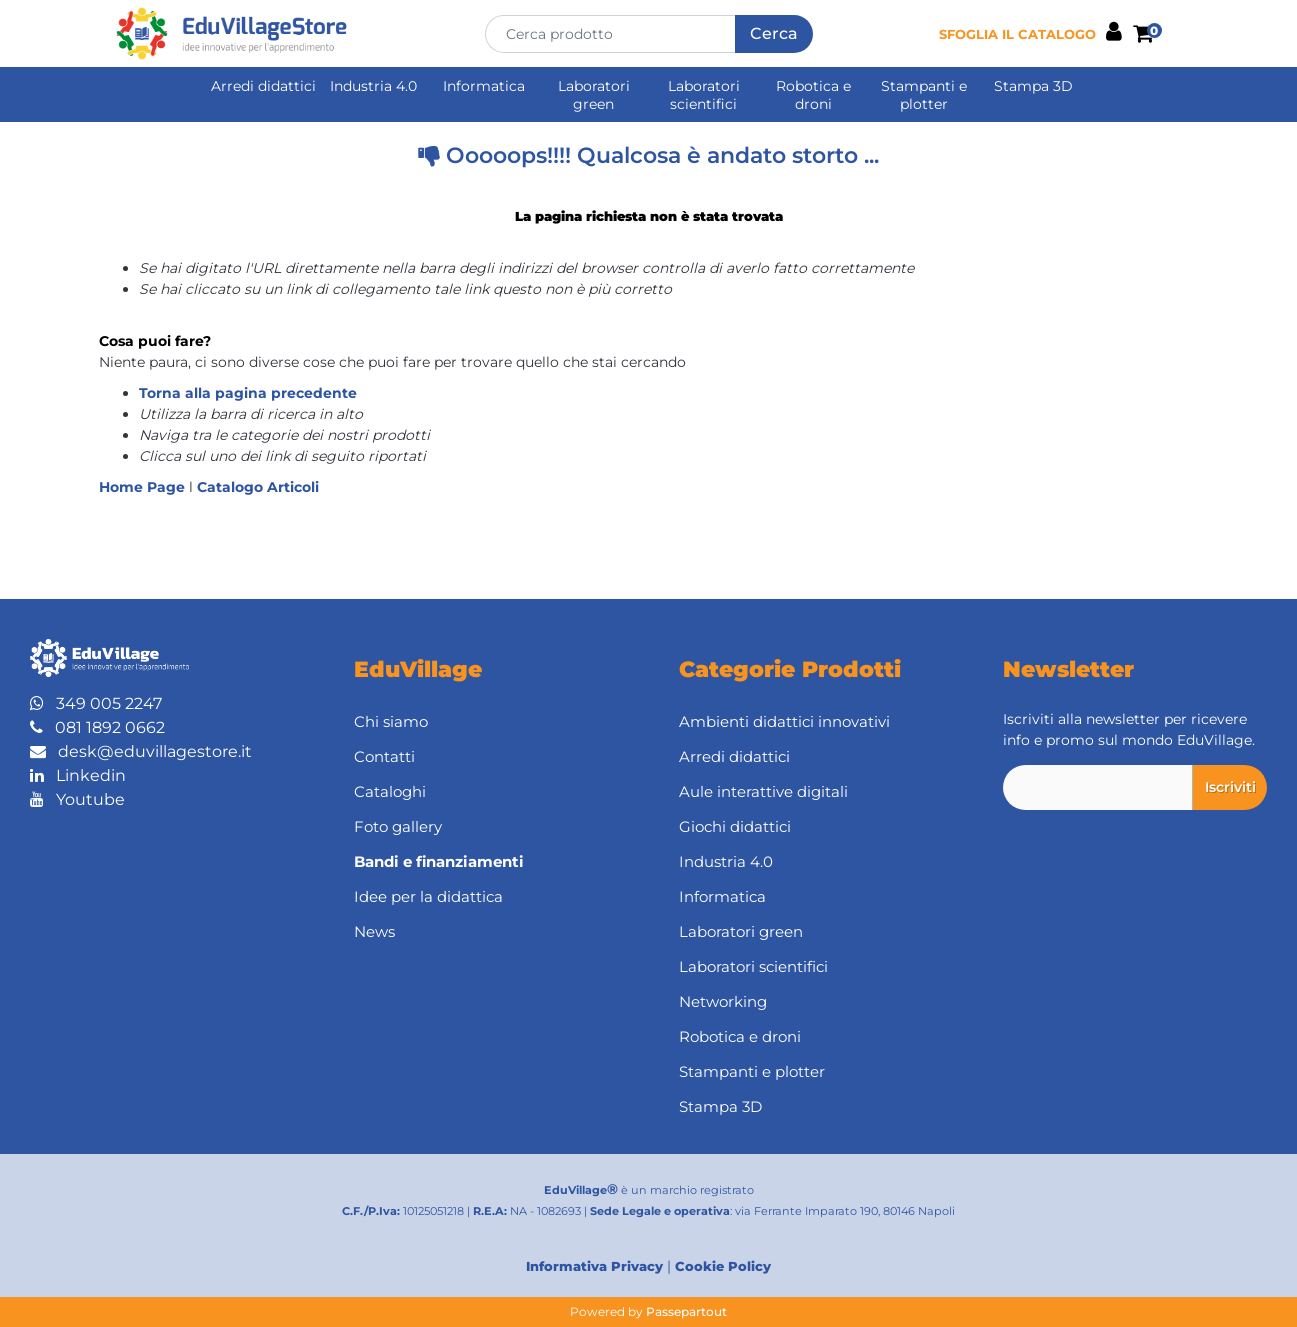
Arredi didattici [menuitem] (263, 86)
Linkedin (78, 775)
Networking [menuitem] (723, 1001)
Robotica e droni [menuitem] (813, 95)
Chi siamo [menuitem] (391, 721)
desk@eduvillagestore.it (141, 751)
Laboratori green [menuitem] (594, 95)
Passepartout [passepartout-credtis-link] (686, 1311)
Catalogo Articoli (258, 487)
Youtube (77, 799)
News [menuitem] (374, 931)
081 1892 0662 (97, 727)
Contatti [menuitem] (384, 756)
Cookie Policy (723, 1266)
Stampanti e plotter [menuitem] (924, 95)
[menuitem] (486, 862)
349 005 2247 (96, 703)
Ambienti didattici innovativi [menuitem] (784, 721)
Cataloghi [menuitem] (390, 791)
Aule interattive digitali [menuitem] (763, 791)
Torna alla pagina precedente (248, 393)
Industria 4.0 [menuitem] (373, 86)
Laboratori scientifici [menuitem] (704, 95)
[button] (774, 34)
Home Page (144, 487)
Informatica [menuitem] (484, 86)
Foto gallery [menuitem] (398, 826)
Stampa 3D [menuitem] (1033, 86)
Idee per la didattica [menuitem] (428, 896)
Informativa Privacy (594, 1266)
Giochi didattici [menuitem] (735, 826)
